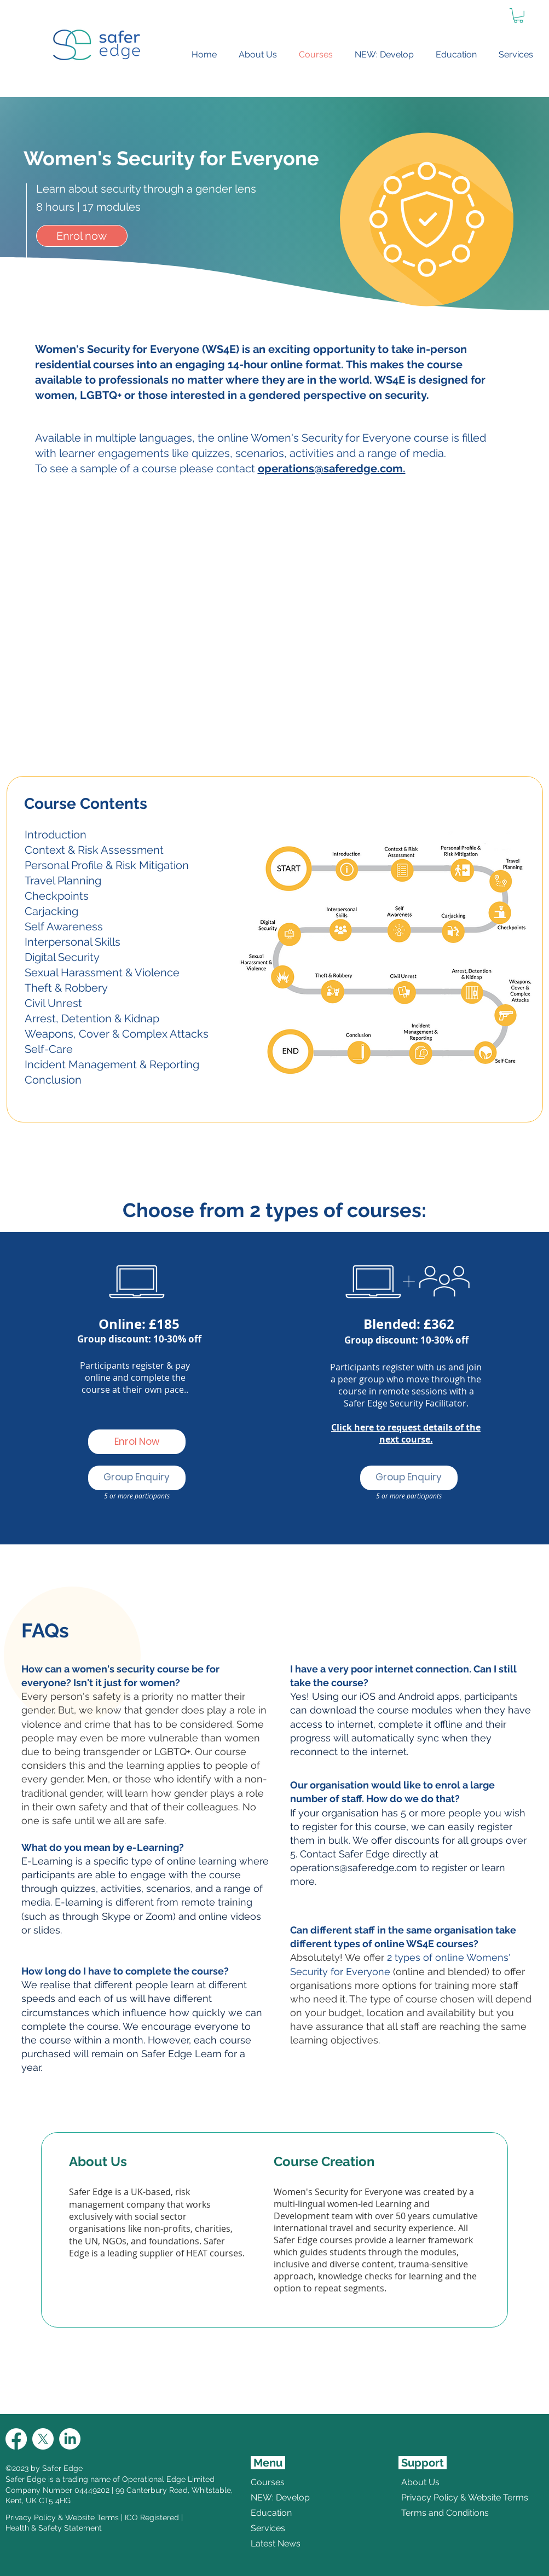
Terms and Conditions (427, 2513)
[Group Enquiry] (137, 1478)
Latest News (275, 2543)
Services (268, 2528)
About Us (420, 2482)
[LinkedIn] (69, 2439)
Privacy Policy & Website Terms (62, 2517)
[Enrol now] (82, 236)
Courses (268, 2482)
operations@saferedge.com (353, 1867)
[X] (43, 2439)
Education (271, 2513)
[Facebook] (16, 2439)
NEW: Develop (280, 2497)
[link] (518, 15)
